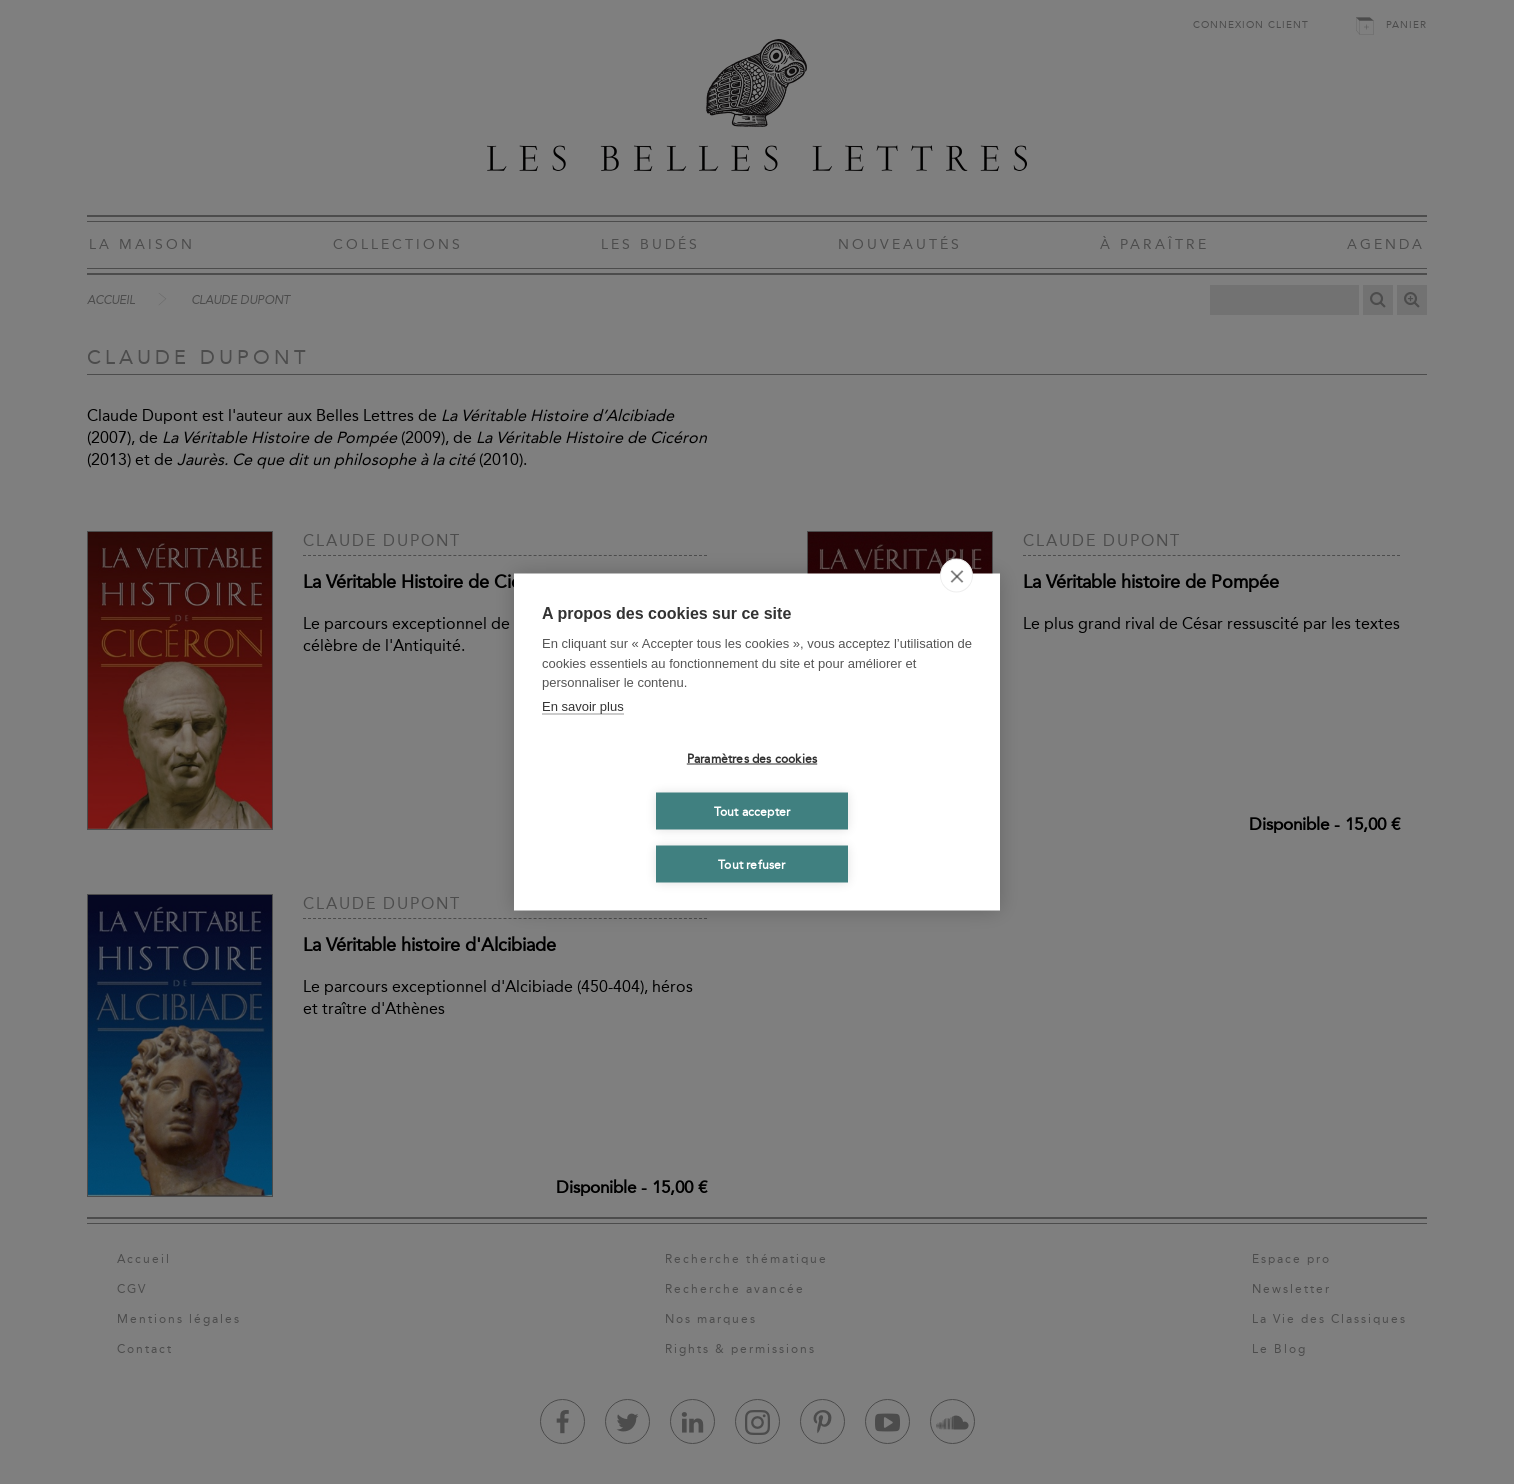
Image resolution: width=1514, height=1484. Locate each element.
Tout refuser (751, 864)
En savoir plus (583, 705)
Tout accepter (752, 811)
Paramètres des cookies (752, 758)
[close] (956, 576)
